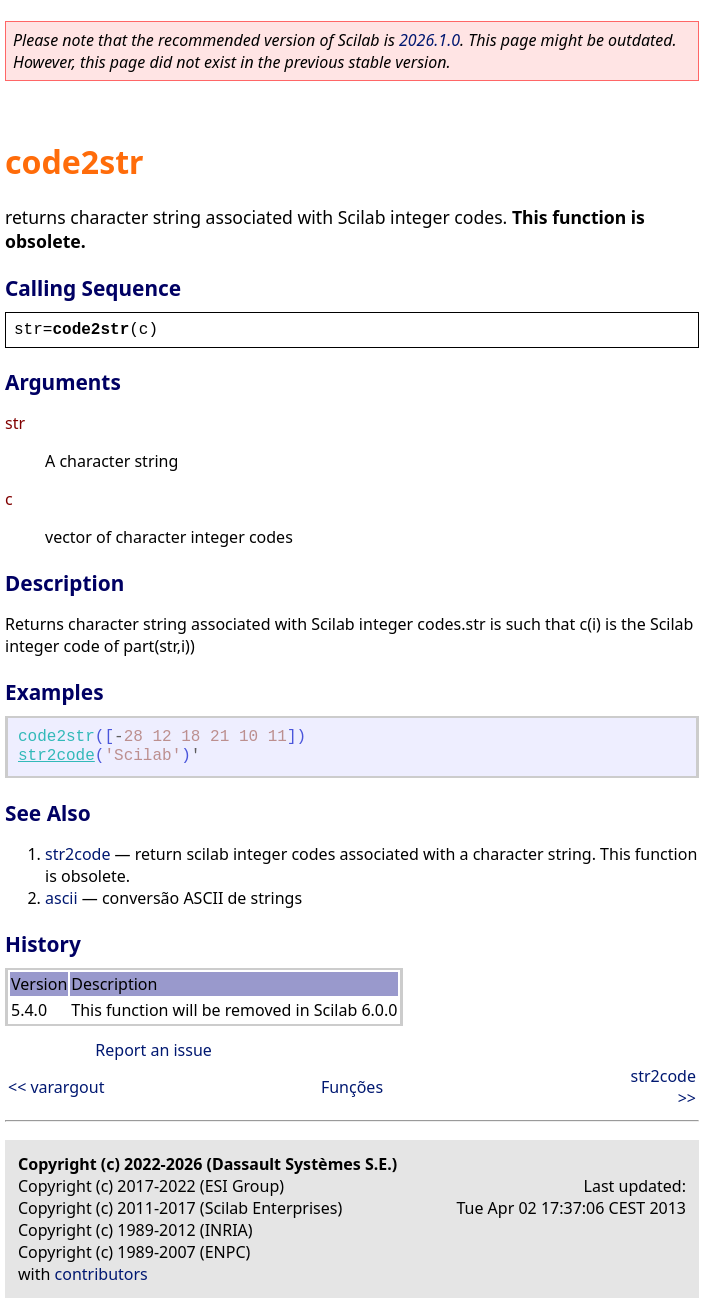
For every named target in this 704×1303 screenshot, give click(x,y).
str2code (56, 756)
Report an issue (153, 1050)
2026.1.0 (429, 40)
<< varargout (56, 1087)
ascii (61, 898)
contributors (101, 1274)
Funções (352, 1087)
